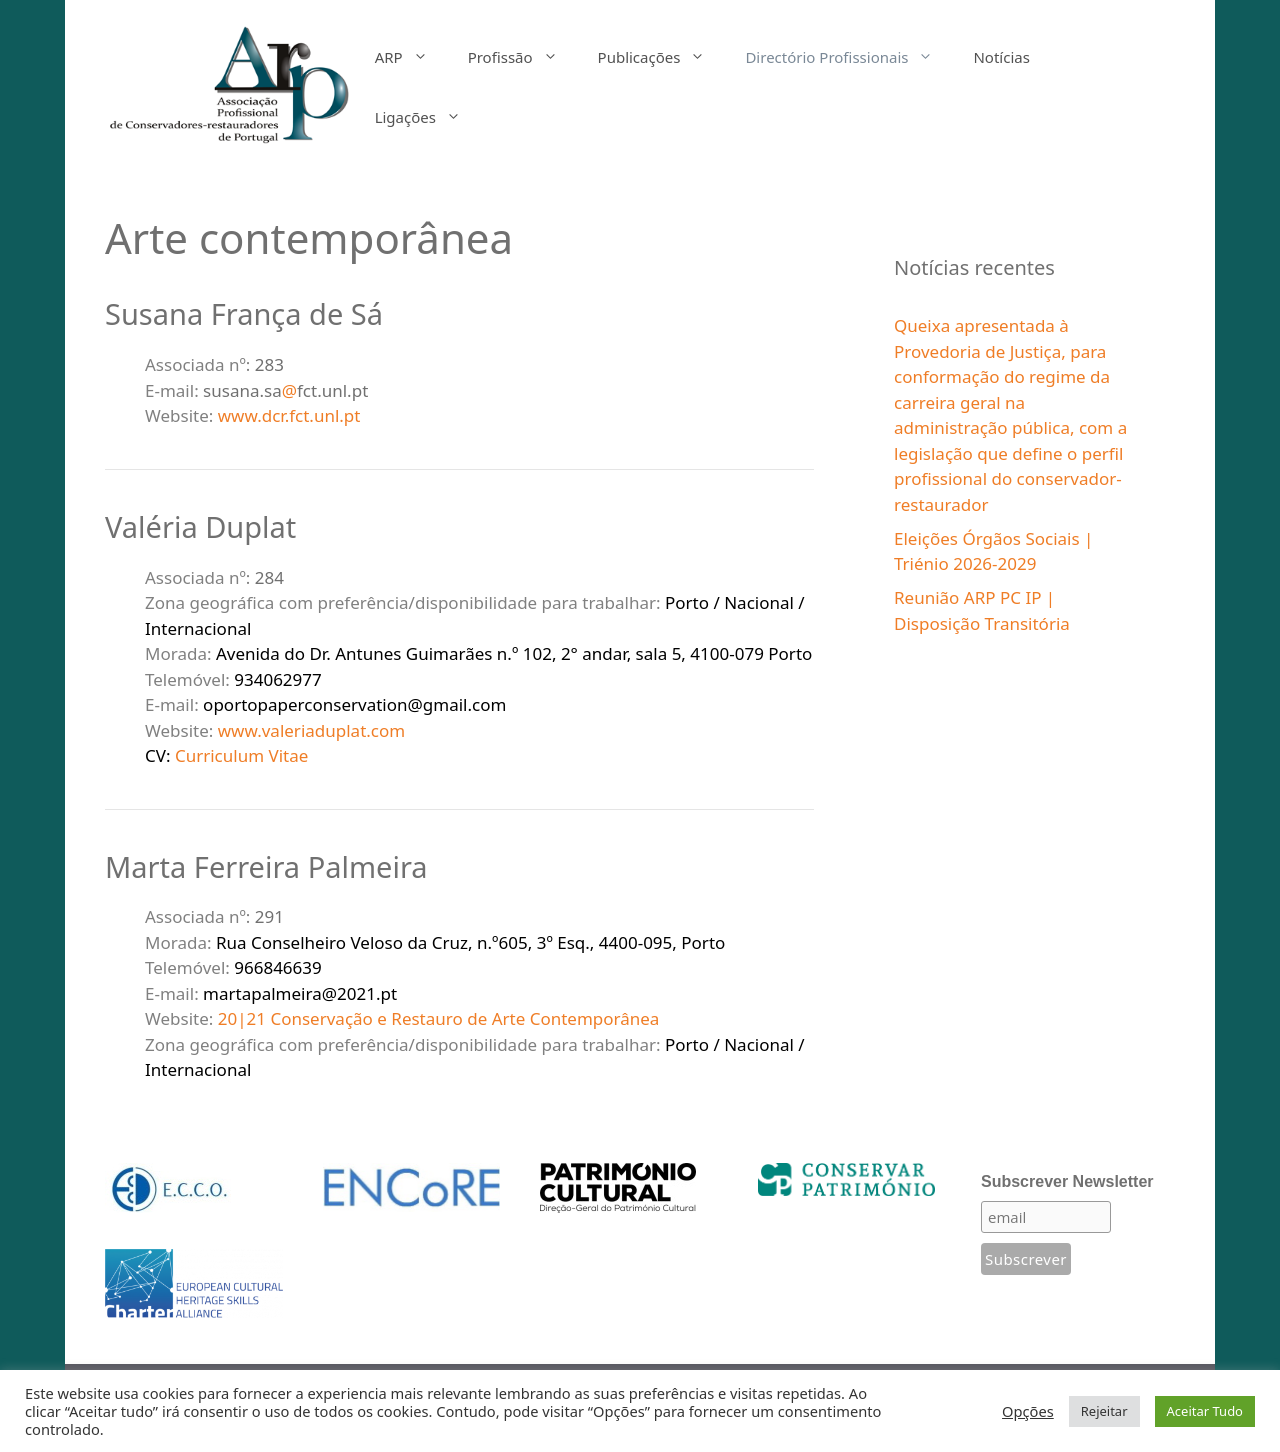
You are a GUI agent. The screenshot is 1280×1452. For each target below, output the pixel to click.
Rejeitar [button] (1104, 1411)
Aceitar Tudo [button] (1205, 1411)
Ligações (428, 117)
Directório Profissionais (849, 57)
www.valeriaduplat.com (311, 730)
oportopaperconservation (305, 704)
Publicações (662, 57)
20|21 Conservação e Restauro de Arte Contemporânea (439, 1018)
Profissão (523, 57)
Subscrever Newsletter (1067, 1181)
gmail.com (465, 704)
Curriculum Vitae (241, 755)
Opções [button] (1028, 1411)
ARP (411, 57)
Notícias (1001, 57)
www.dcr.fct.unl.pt (289, 415)
